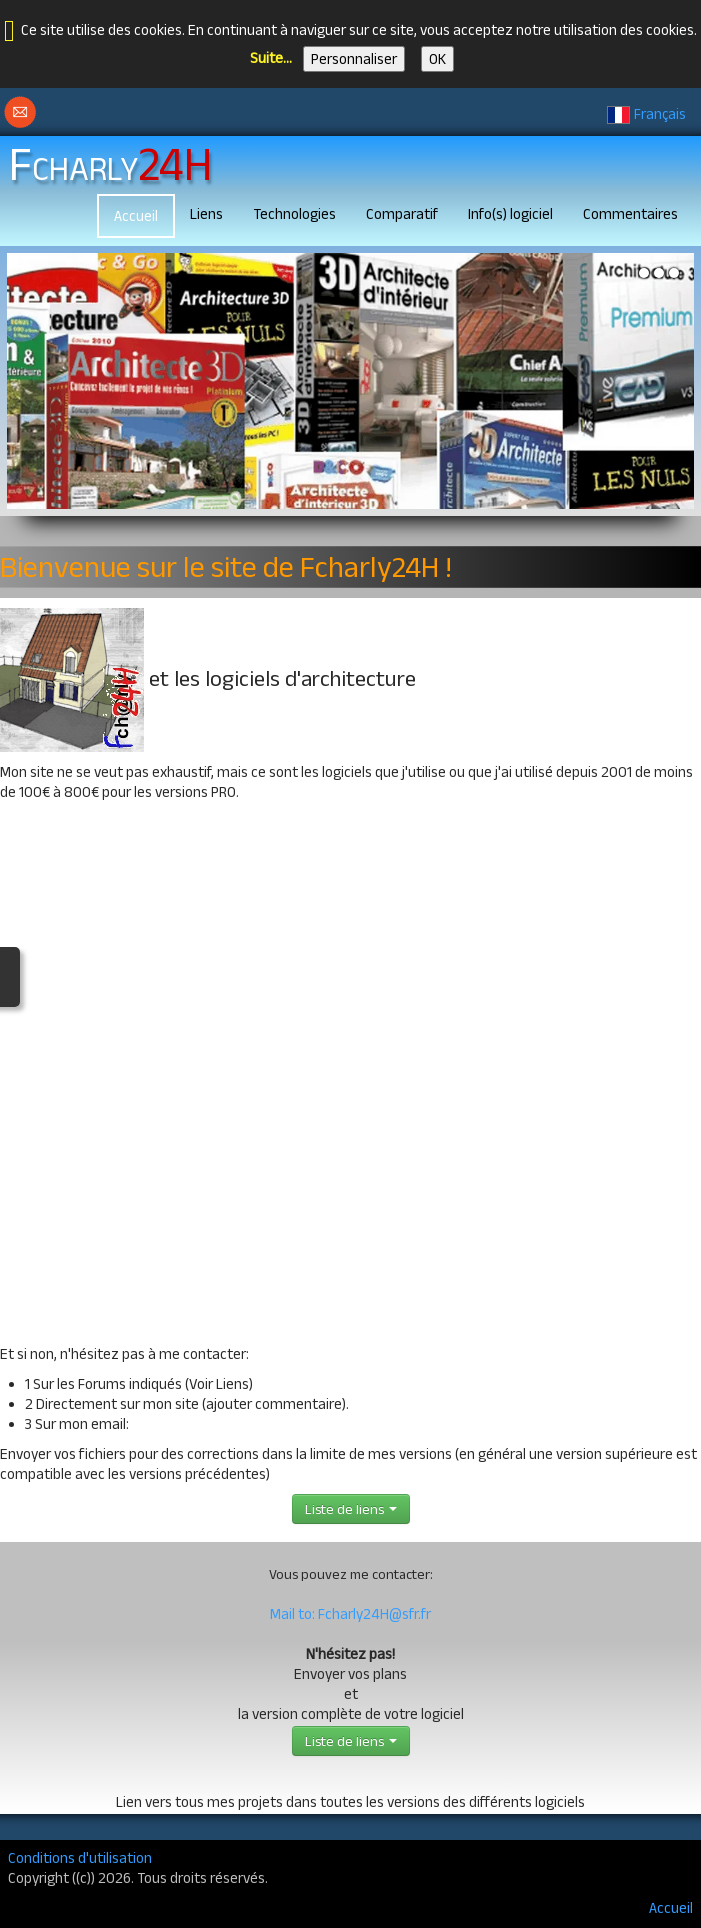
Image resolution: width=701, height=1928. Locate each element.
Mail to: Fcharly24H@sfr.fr (350, 1613)
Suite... (271, 57)
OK (437, 58)
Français (648, 113)
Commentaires (630, 213)
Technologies (294, 213)
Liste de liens (351, 1509)
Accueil (136, 215)
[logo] (118, 161)
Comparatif (402, 213)
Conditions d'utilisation (80, 1857)
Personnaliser (354, 58)
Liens (206, 213)
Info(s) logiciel (510, 213)
